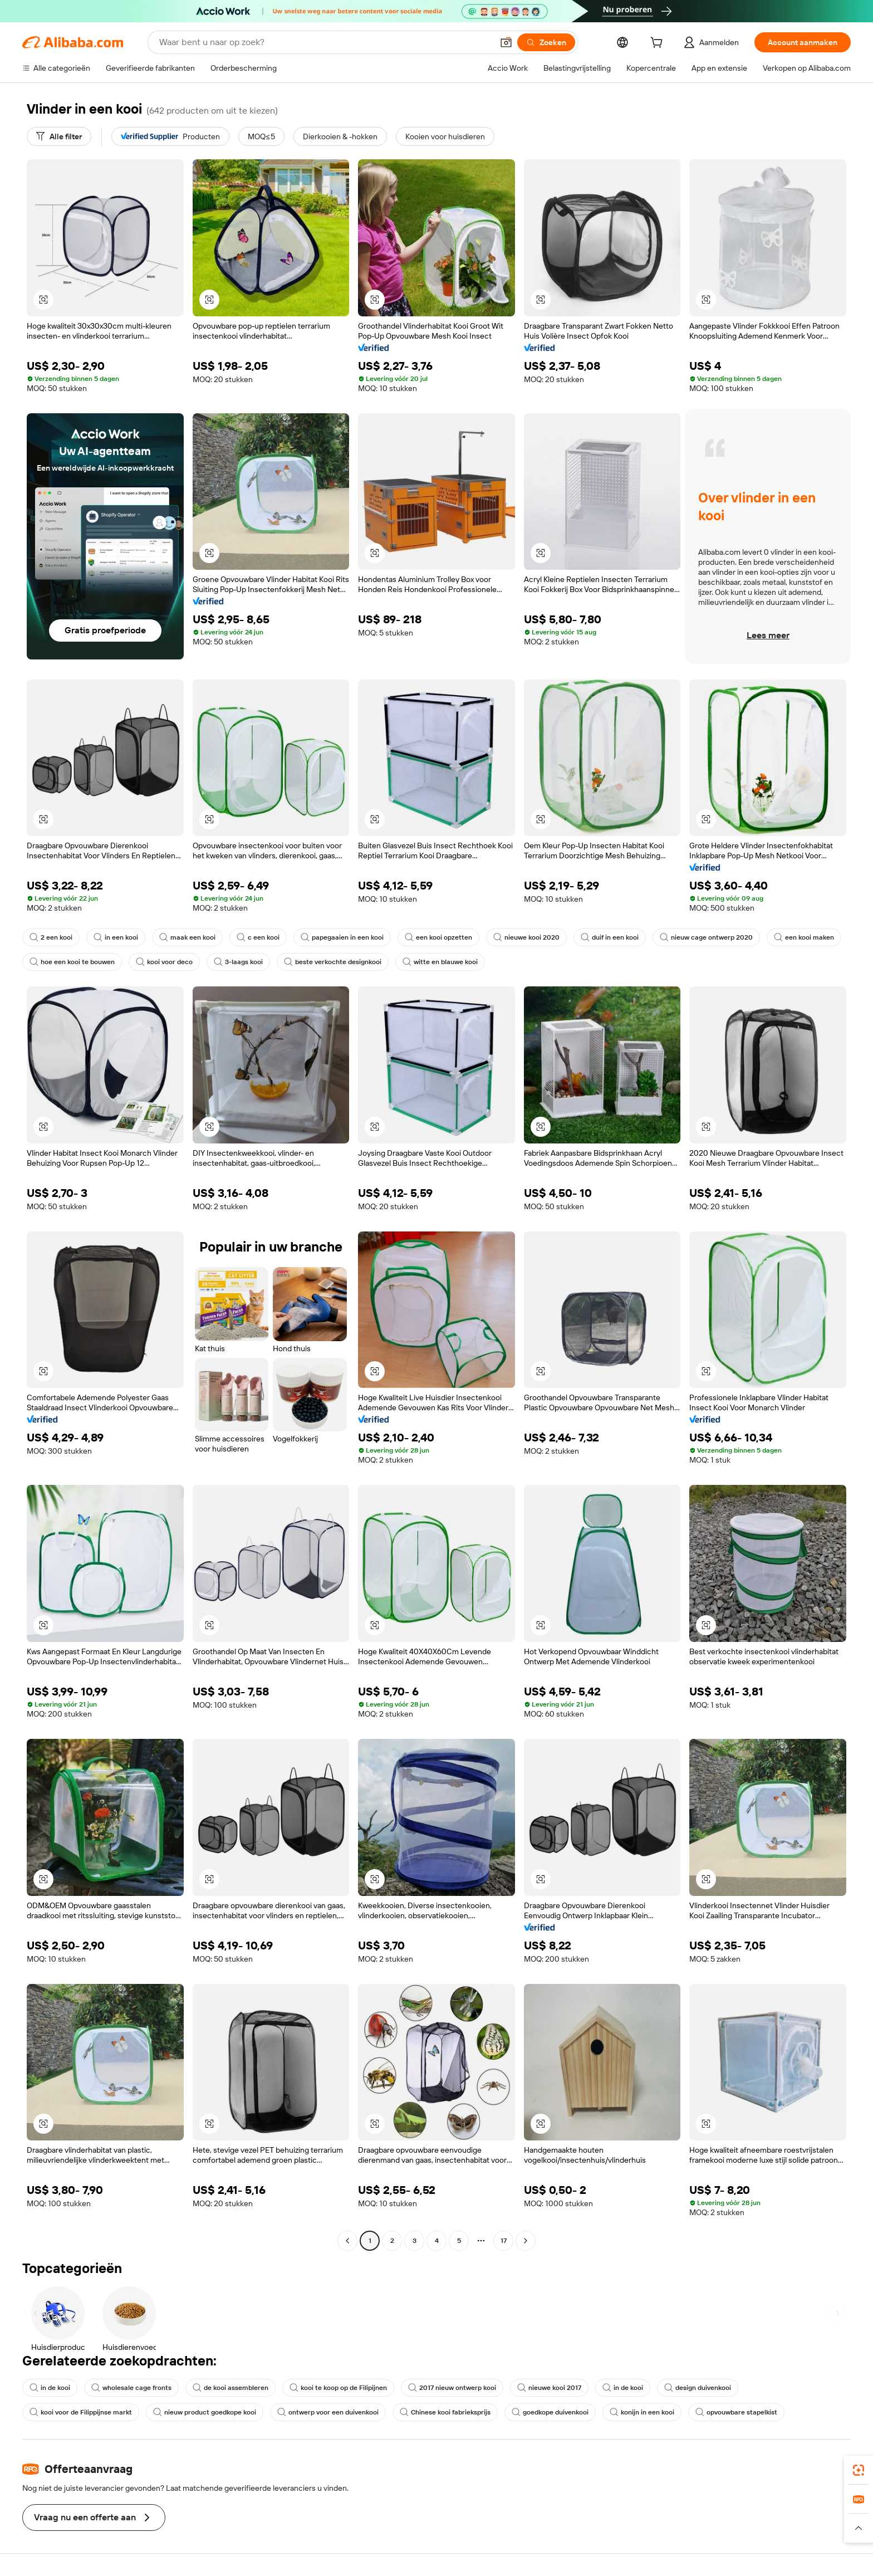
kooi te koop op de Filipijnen (338, 2387)
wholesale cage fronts (131, 2387)
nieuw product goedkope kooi (204, 2412)
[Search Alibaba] (325, 42)
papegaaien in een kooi (342, 937)
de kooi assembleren (230, 2387)
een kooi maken (804, 937)
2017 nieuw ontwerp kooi (452, 2387)
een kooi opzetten (438, 937)
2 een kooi (51, 937)
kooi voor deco (164, 961)
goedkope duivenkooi (550, 2412)
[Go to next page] (526, 2241)
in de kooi (50, 2387)
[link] (858, 2470)
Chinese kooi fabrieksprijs (445, 2412)
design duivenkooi (697, 2387)
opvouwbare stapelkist (736, 2412)
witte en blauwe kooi (440, 961)
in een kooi (116, 937)
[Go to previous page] (347, 2241)
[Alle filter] (59, 136)
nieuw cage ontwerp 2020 (706, 937)
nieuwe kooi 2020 (526, 937)
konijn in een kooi (642, 2412)
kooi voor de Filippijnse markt (81, 2412)
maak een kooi (187, 937)
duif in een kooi (610, 937)
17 (504, 2241)
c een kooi (258, 937)
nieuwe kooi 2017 (549, 2387)
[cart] (658, 44)
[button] (506, 42)
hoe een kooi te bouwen (72, 961)
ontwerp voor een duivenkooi (328, 2412)
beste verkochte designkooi (332, 961)
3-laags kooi (238, 961)
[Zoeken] (546, 42)
